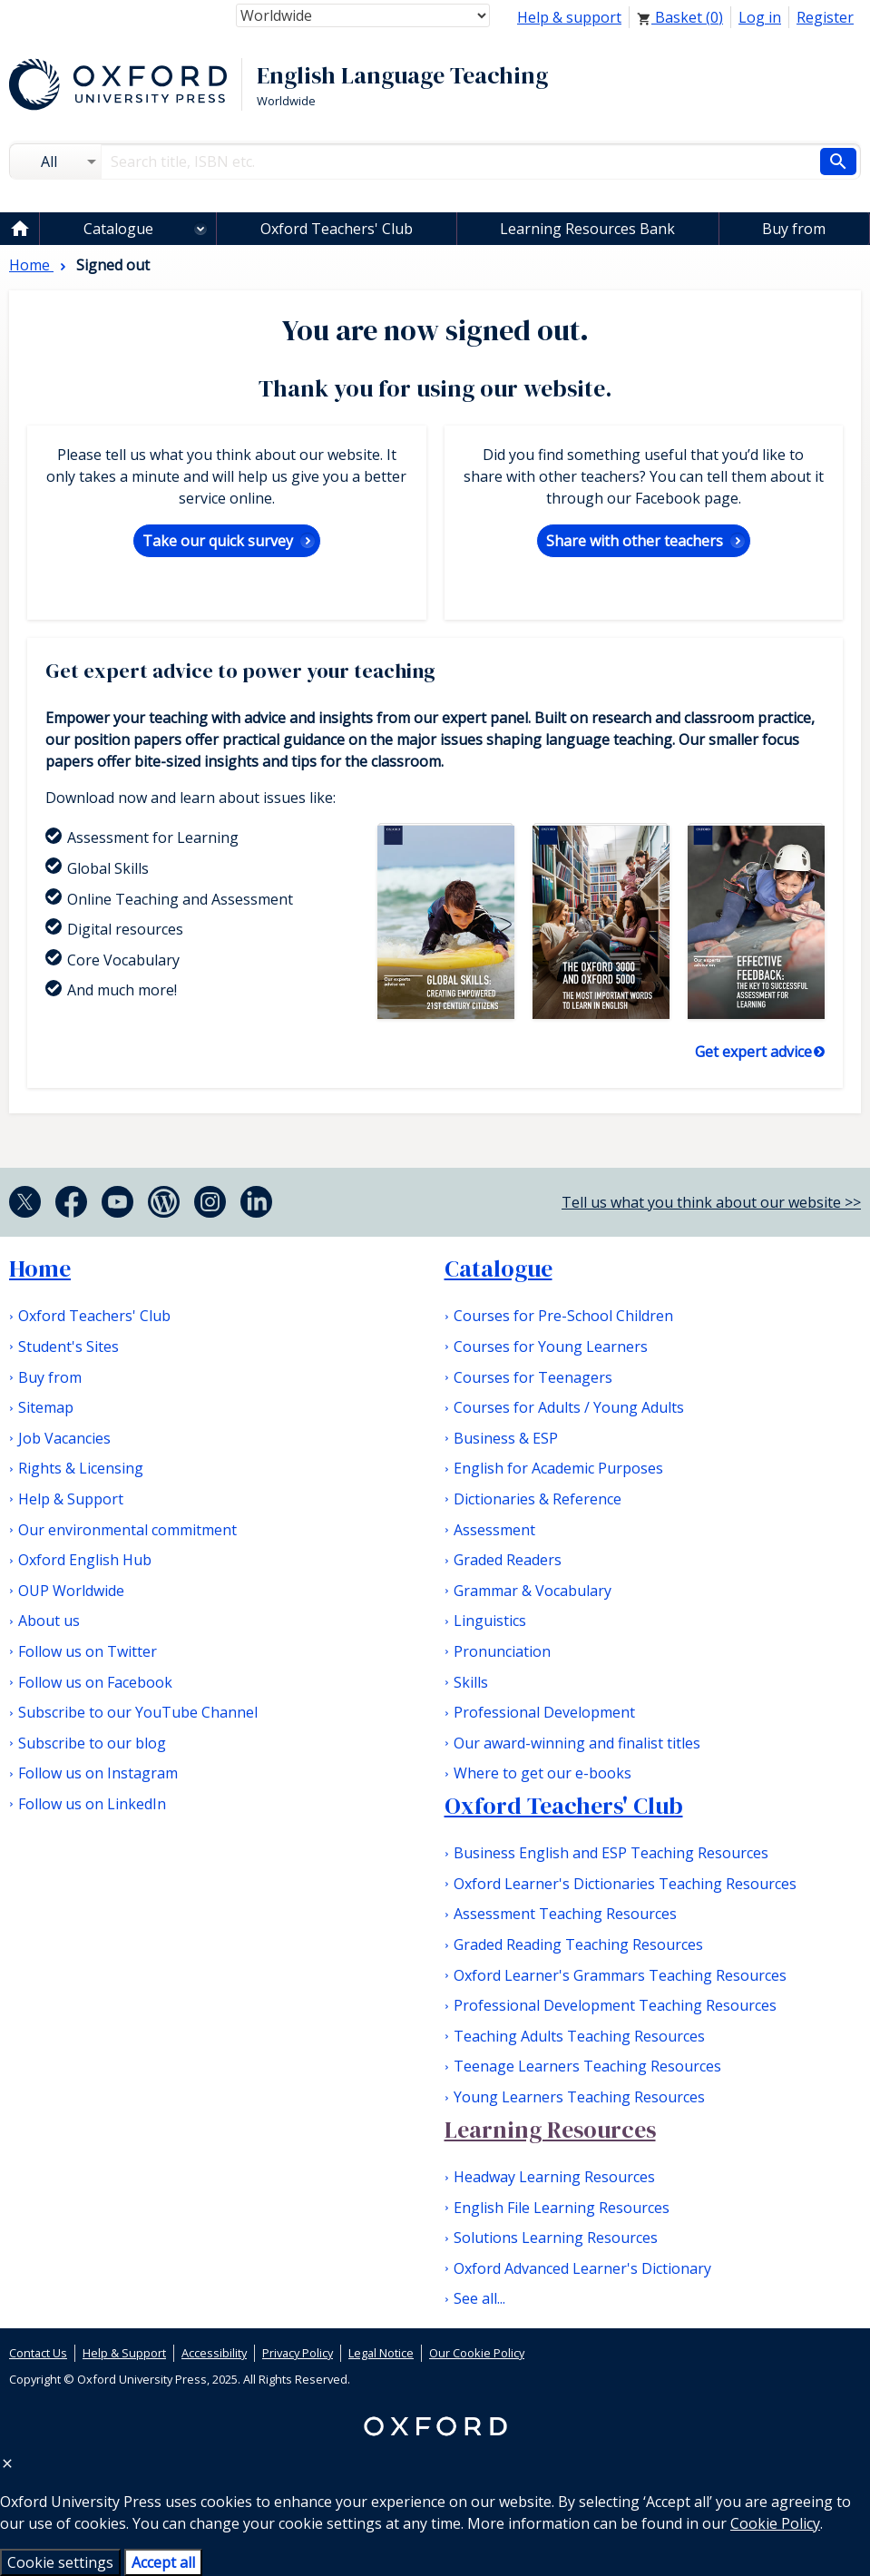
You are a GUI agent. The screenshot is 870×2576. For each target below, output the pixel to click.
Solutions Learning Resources (556, 2238)
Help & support (569, 17)
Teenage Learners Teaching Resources (587, 2066)
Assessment (494, 1530)
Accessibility (214, 2353)
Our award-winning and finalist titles (577, 1743)
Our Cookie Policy (476, 2353)
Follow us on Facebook (95, 1682)
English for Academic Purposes (558, 1468)
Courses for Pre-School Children (563, 1316)
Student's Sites (68, 1347)
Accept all (163, 2562)
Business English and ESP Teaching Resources (611, 1853)
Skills (471, 1682)
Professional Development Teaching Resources (615, 2005)
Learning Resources (550, 2129)
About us (49, 1621)
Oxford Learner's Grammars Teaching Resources (620, 1975)
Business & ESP (506, 1438)
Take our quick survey (217, 541)
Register (825, 17)
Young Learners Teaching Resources (579, 2097)
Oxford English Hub (85, 1560)
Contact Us (38, 2353)
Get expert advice (753, 1052)
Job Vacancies (64, 1438)
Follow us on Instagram (98, 1773)
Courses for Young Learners (551, 1347)
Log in (759, 17)
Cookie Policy (775, 2523)
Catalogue (118, 229)
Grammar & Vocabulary (532, 1591)
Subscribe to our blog (92, 1743)
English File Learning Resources (562, 2208)
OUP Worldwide (71, 1591)
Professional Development (544, 1712)
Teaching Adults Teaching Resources (579, 2036)
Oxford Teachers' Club (336, 229)
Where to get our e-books (542, 1773)
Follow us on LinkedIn (92, 1804)
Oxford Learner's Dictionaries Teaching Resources (625, 1884)
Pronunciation (502, 1651)
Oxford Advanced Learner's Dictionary (582, 2268)
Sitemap (45, 1407)
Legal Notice (381, 2353)
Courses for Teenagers (533, 1377)
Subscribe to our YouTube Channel (138, 1712)
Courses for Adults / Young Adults (569, 1407)
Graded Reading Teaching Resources (578, 1944)
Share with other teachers (634, 541)
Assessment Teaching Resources (565, 1914)
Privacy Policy (297, 2353)
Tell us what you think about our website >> (711, 1202)
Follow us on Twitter (87, 1651)
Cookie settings (60, 2562)
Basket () (680, 17)
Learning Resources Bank (587, 229)
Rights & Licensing (80, 1468)
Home (40, 1268)
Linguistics (490, 1621)
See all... (479, 2298)
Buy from (794, 229)
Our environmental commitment (127, 1530)
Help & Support (70, 1499)
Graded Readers (508, 1560)
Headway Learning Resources (554, 2177)
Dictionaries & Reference (537, 1499)
